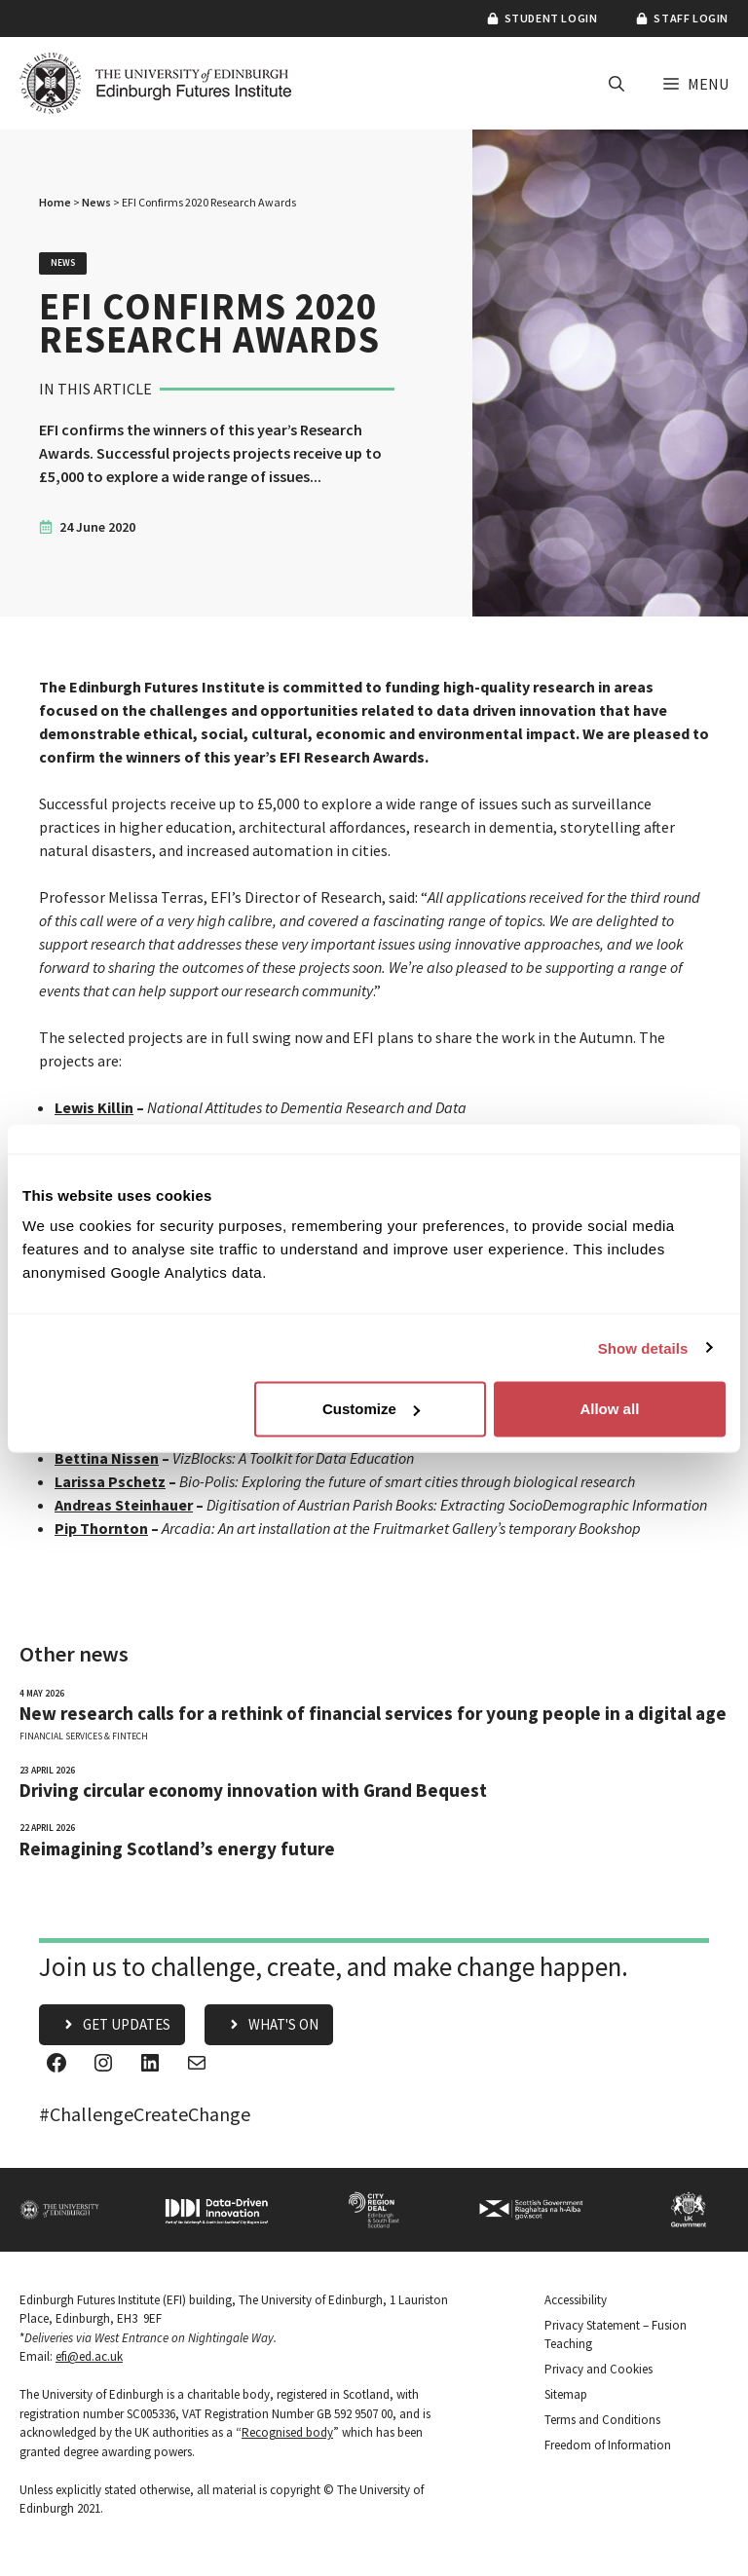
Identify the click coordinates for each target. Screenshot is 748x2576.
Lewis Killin (94, 1107)
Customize (371, 1408)
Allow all (609, 1408)
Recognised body (287, 2432)
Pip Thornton (101, 1528)
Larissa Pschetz (110, 1481)
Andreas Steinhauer (124, 1504)
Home (55, 202)
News (96, 202)
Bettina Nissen (107, 1458)
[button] (616, 83)
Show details (643, 1347)
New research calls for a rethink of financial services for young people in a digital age (373, 1713)
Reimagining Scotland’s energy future (177, 1849)
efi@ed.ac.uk (89, 2356)
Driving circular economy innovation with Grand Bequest (253, 1790)
